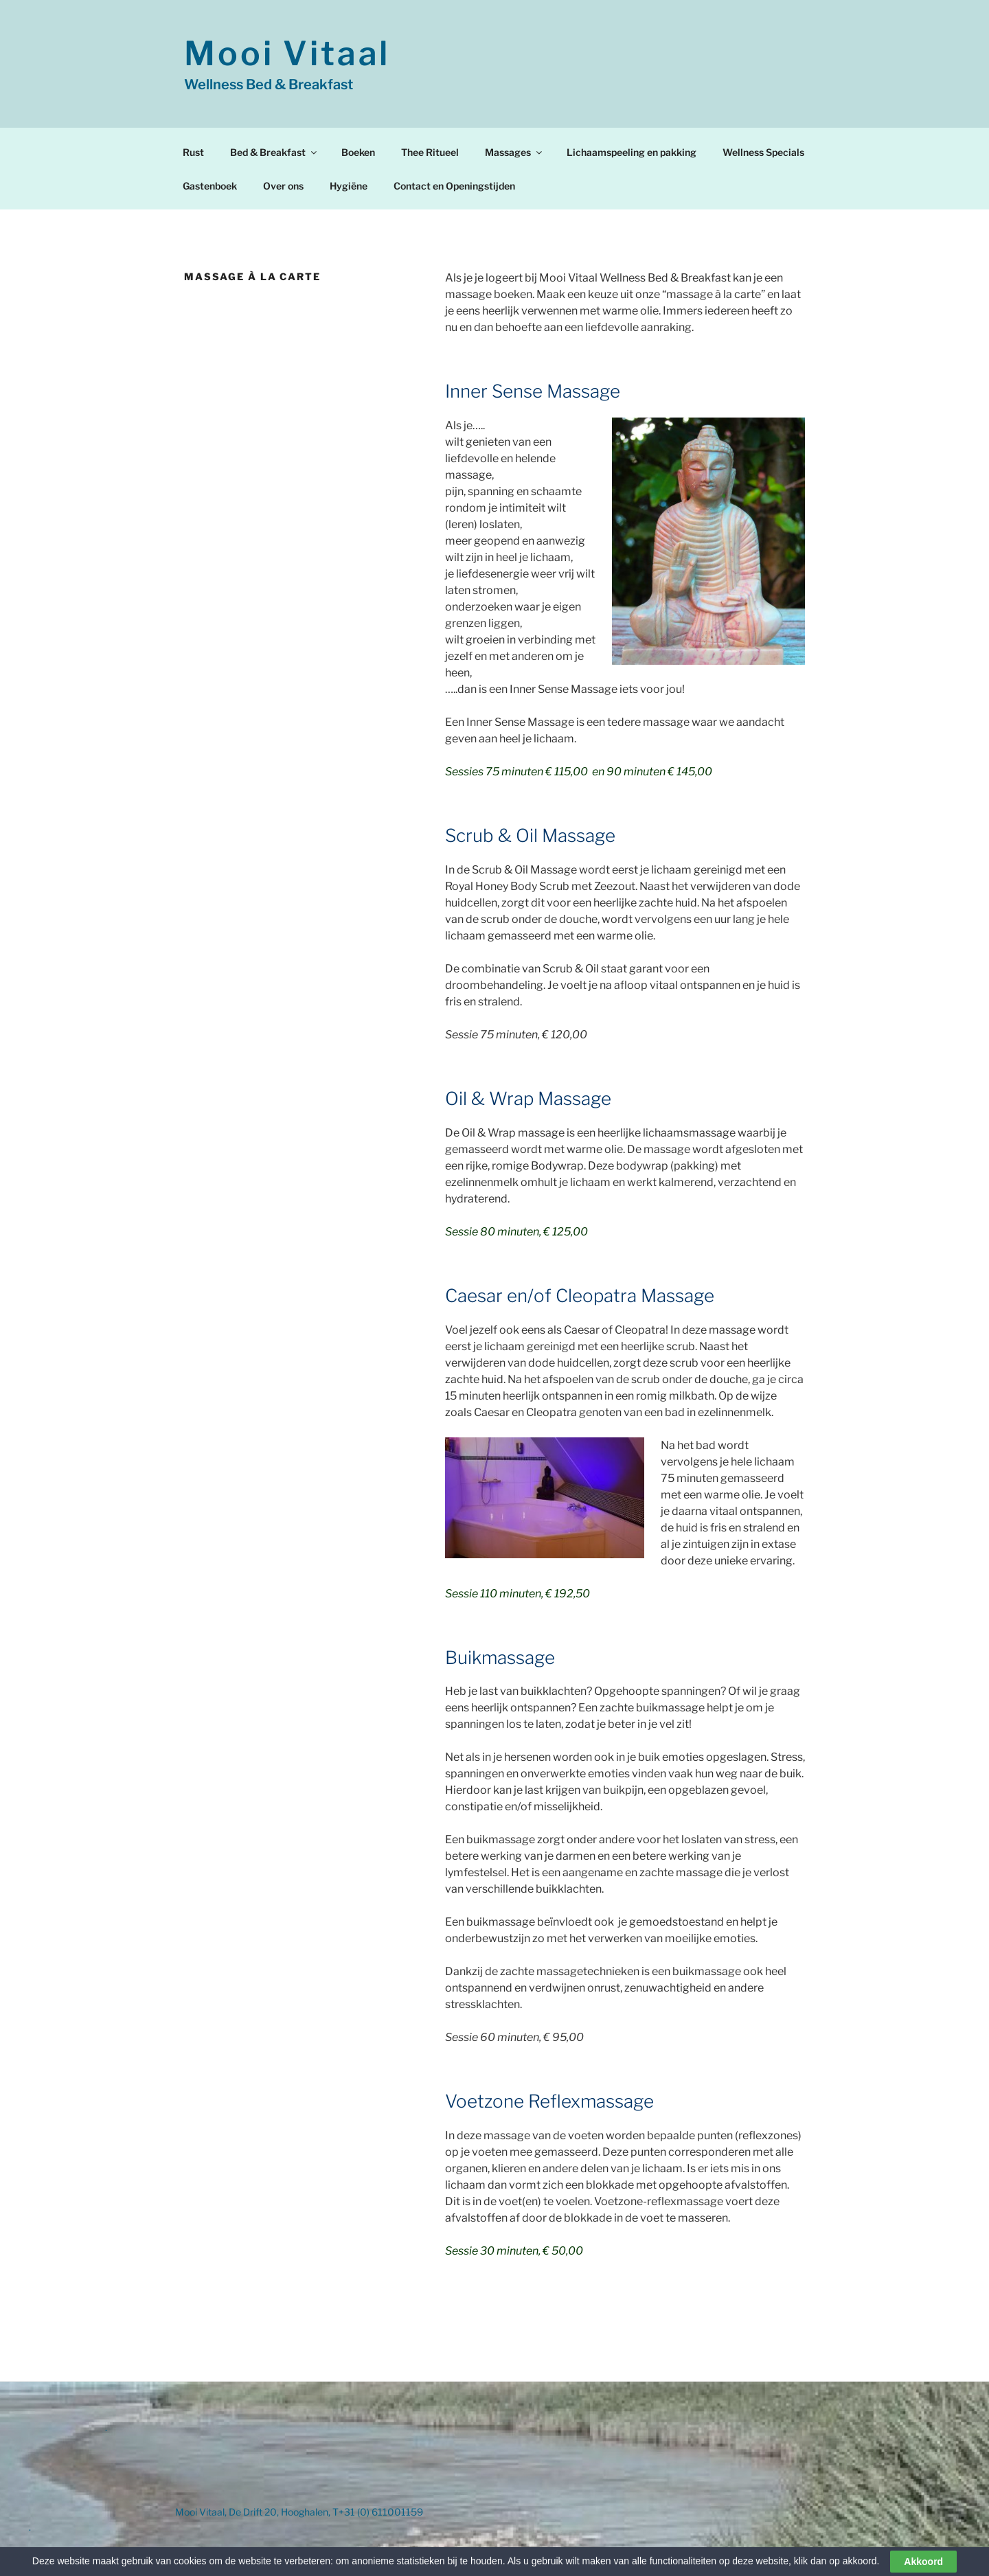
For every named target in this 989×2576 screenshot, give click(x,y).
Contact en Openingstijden (454, 186)
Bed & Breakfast (274, 152)
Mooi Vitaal (287, 53)
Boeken (358, 152)
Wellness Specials (763, 152)
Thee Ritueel (430, 152)
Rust (193, 152)
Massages (514, 152)
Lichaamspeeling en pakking (631, 152)
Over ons (283, 186)
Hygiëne (348, 186)
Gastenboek (210, 186)
